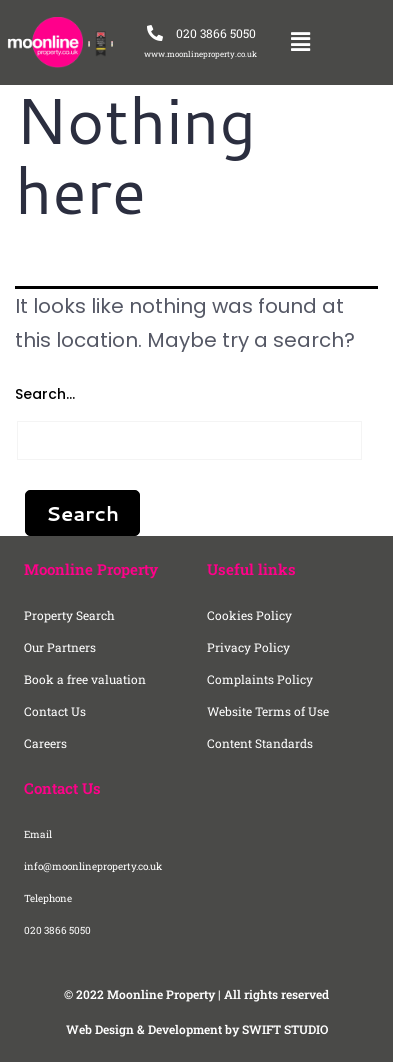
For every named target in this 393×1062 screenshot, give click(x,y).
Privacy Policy (248, 647)
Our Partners (60, 647)
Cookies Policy (249, 615)
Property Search (69, 615)
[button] (300, 42)
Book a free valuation (85, 679)
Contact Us (55, 711)
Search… (45, 394)
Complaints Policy (260, 679)
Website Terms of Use (268, 711)
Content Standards (260, 743)
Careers (45, 743)
